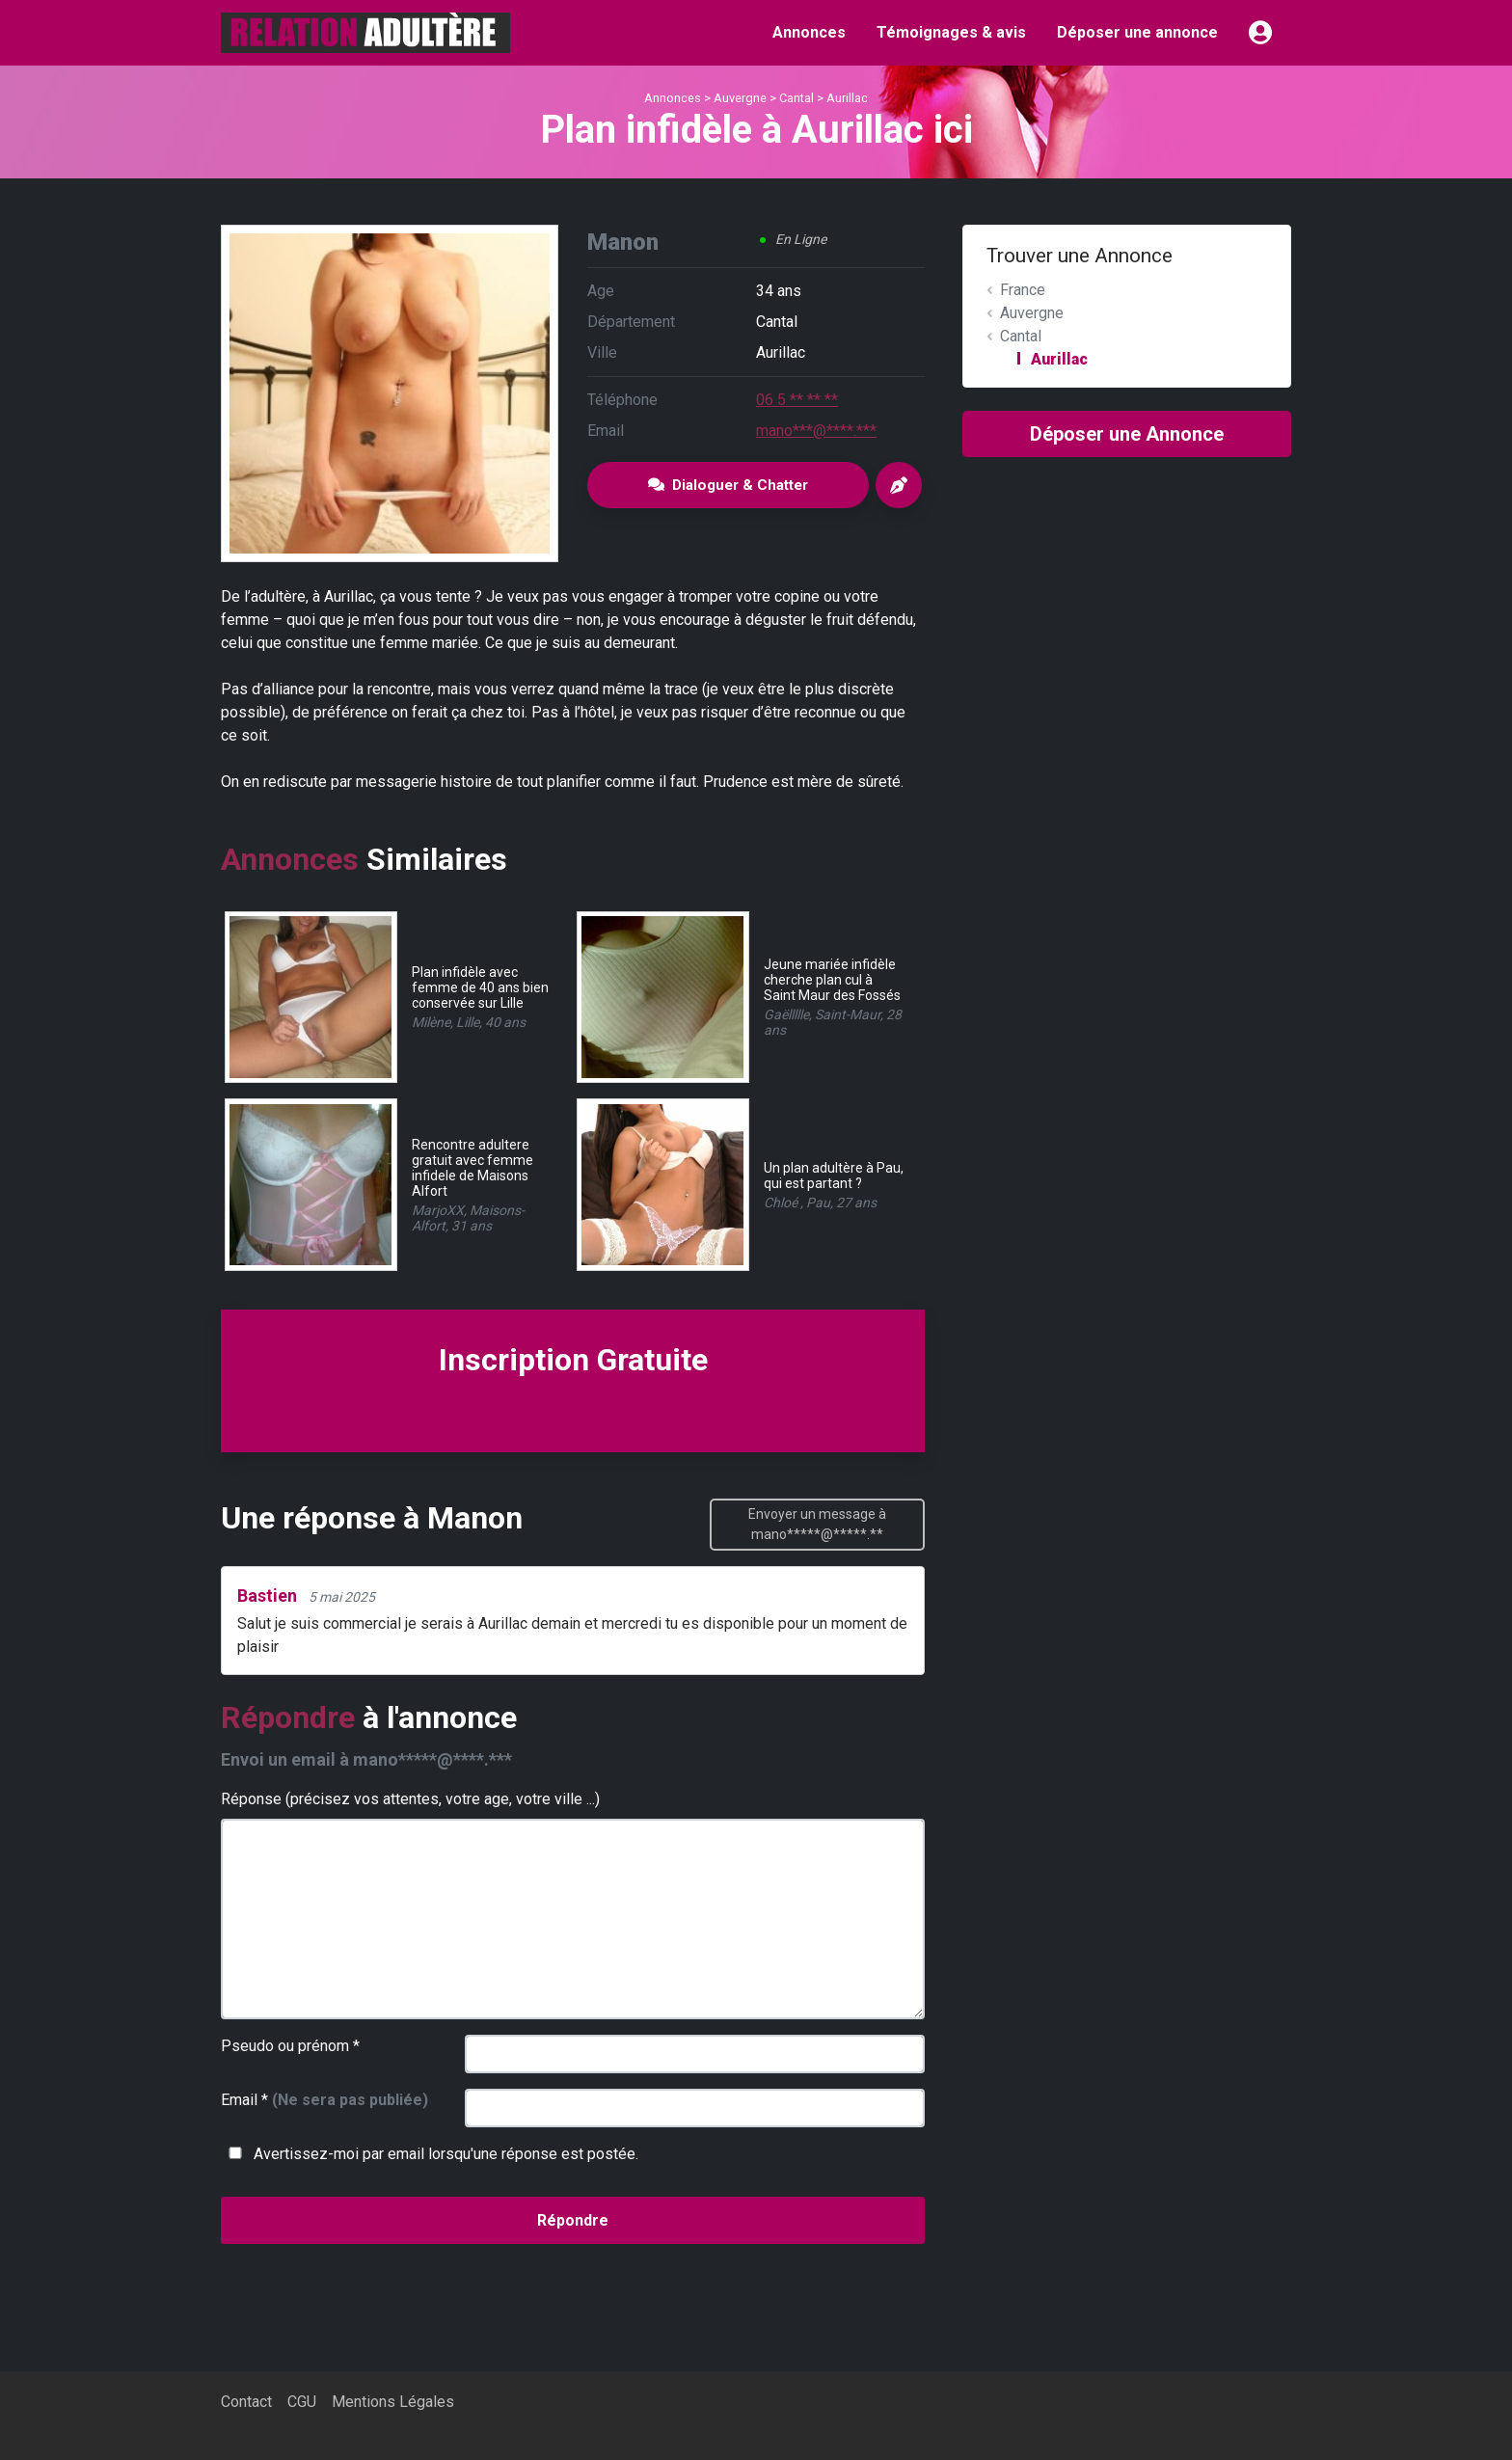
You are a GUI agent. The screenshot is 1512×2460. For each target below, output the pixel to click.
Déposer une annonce (1137, 32)
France (1022, 290)
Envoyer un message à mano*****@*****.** (817, 1524)
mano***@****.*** (816, 430)
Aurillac (847, 98)
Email (324, 2100)
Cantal (796, 98)
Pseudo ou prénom (290, 2046)
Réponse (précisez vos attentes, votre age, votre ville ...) (410, 1799)
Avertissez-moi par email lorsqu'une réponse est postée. (429, 2154)
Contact (246, 2401)
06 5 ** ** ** (797, 400)
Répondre (572, 2220)
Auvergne (740, 98)
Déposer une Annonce (1127, 434)
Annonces (809, 32)
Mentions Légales (393, 2401)
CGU (301, 2401)
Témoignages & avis (951, 32)
